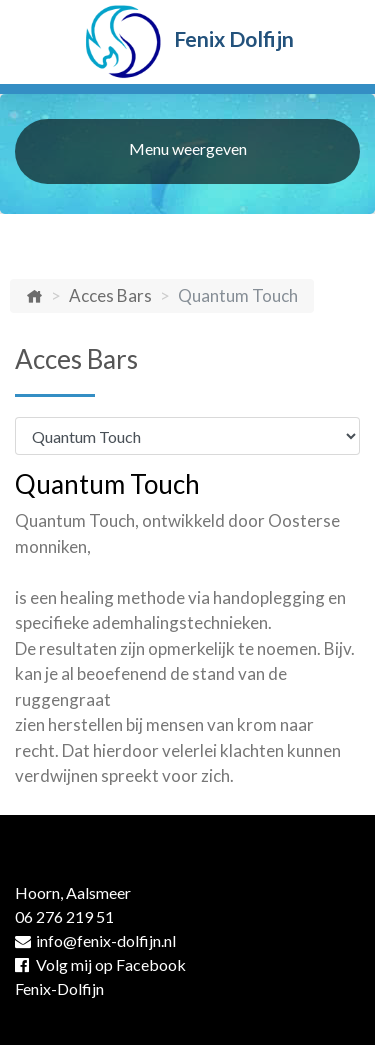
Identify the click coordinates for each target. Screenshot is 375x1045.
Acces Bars (110, 295)
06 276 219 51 (64, 916)
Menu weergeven (188, 148)
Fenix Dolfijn (188, 42)
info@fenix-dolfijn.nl (95, 940)
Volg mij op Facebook (100, 964)
